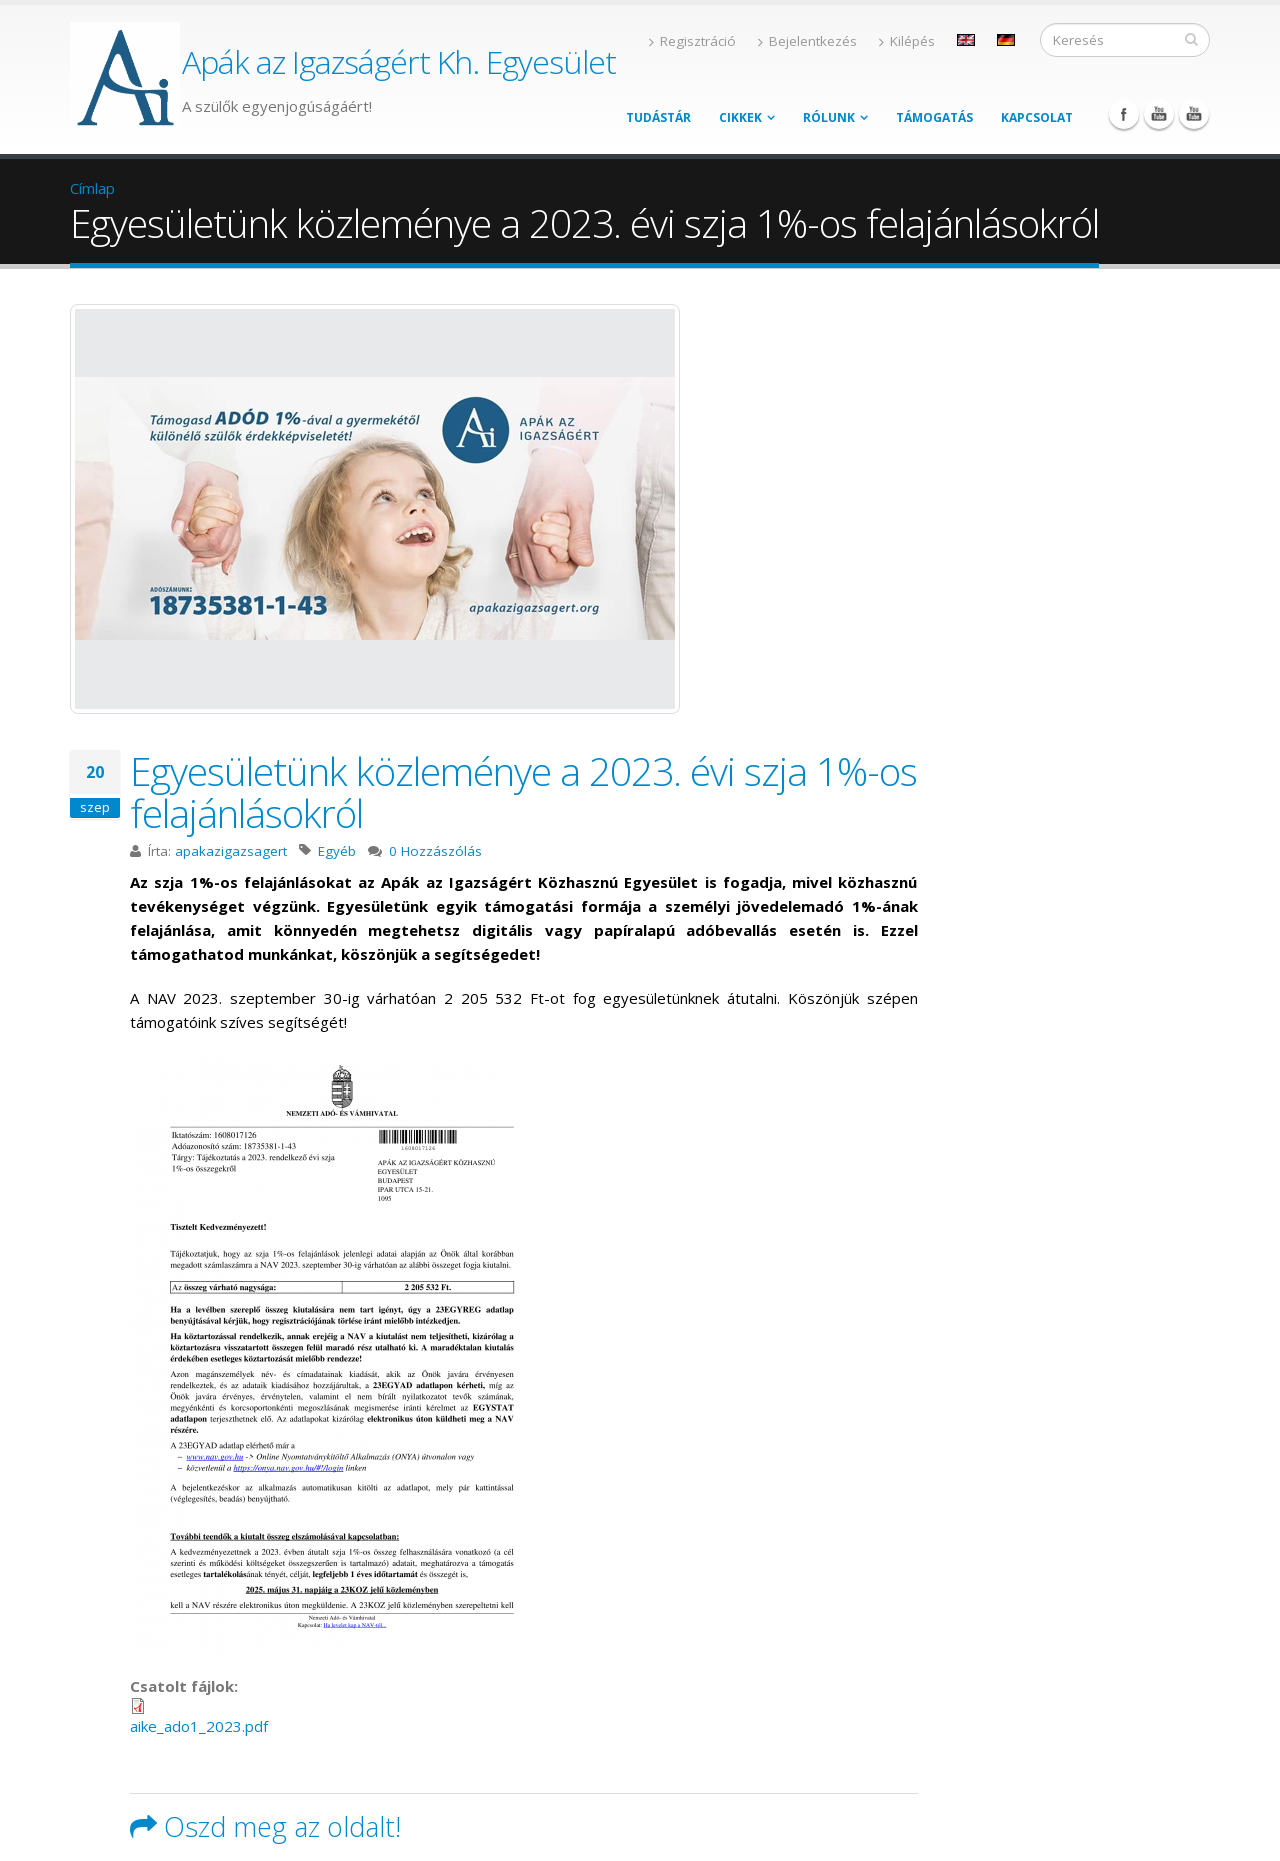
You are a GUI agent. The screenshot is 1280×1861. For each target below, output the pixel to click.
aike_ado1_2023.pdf (199, 1726)
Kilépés (907, 41)
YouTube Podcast (1194, 114)
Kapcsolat (1037, 117)
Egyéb (337, 851)
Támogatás (934, 117)
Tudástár (658, 117)
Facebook (1124, 114)
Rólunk (829, 117)
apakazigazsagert (231, 851)
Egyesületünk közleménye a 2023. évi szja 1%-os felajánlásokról (524, 791)
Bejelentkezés (807, 41)
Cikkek (740, 117)
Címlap (92, 188)
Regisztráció (692, 41)
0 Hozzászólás (435, 851)
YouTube (1159, 114)
